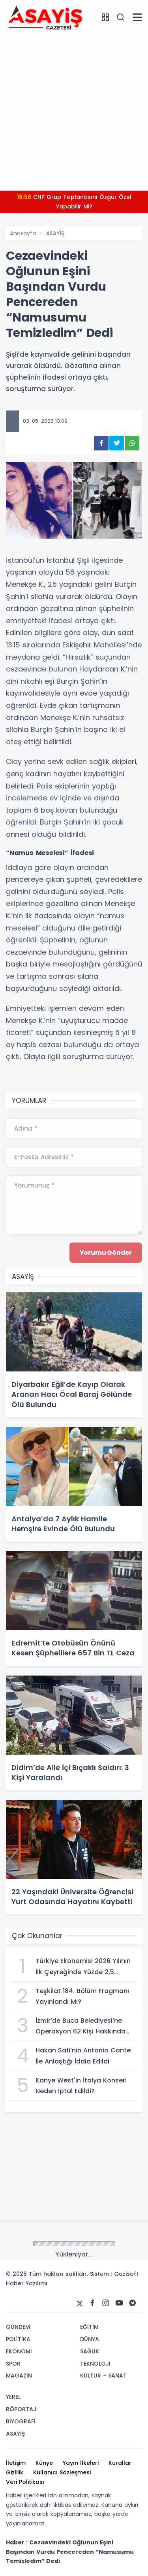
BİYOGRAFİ (21, 2421)
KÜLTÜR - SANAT (103, 2375)
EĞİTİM (89, 2327)
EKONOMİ (19, 2351)
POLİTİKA (18, 2339)
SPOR (13, 2364)
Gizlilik (14, 2472)
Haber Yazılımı (26, 2283)
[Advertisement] (74, 110)
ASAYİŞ (55, 233)
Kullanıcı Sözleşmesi (62, 2472)
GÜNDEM (18, 2327)
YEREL (13, 2397)
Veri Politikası (25, 2482)
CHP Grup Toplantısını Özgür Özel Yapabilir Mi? (74, 201)
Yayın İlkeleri (81, 2463)
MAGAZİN (19, 2375)
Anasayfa (23, 233)
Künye (44, 2463)
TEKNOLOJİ (95, 2364)
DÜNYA (89, 2339)
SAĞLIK (89, 2351)
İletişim (16, 2463)
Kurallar (120, 2463)
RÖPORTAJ (21, 2409)
